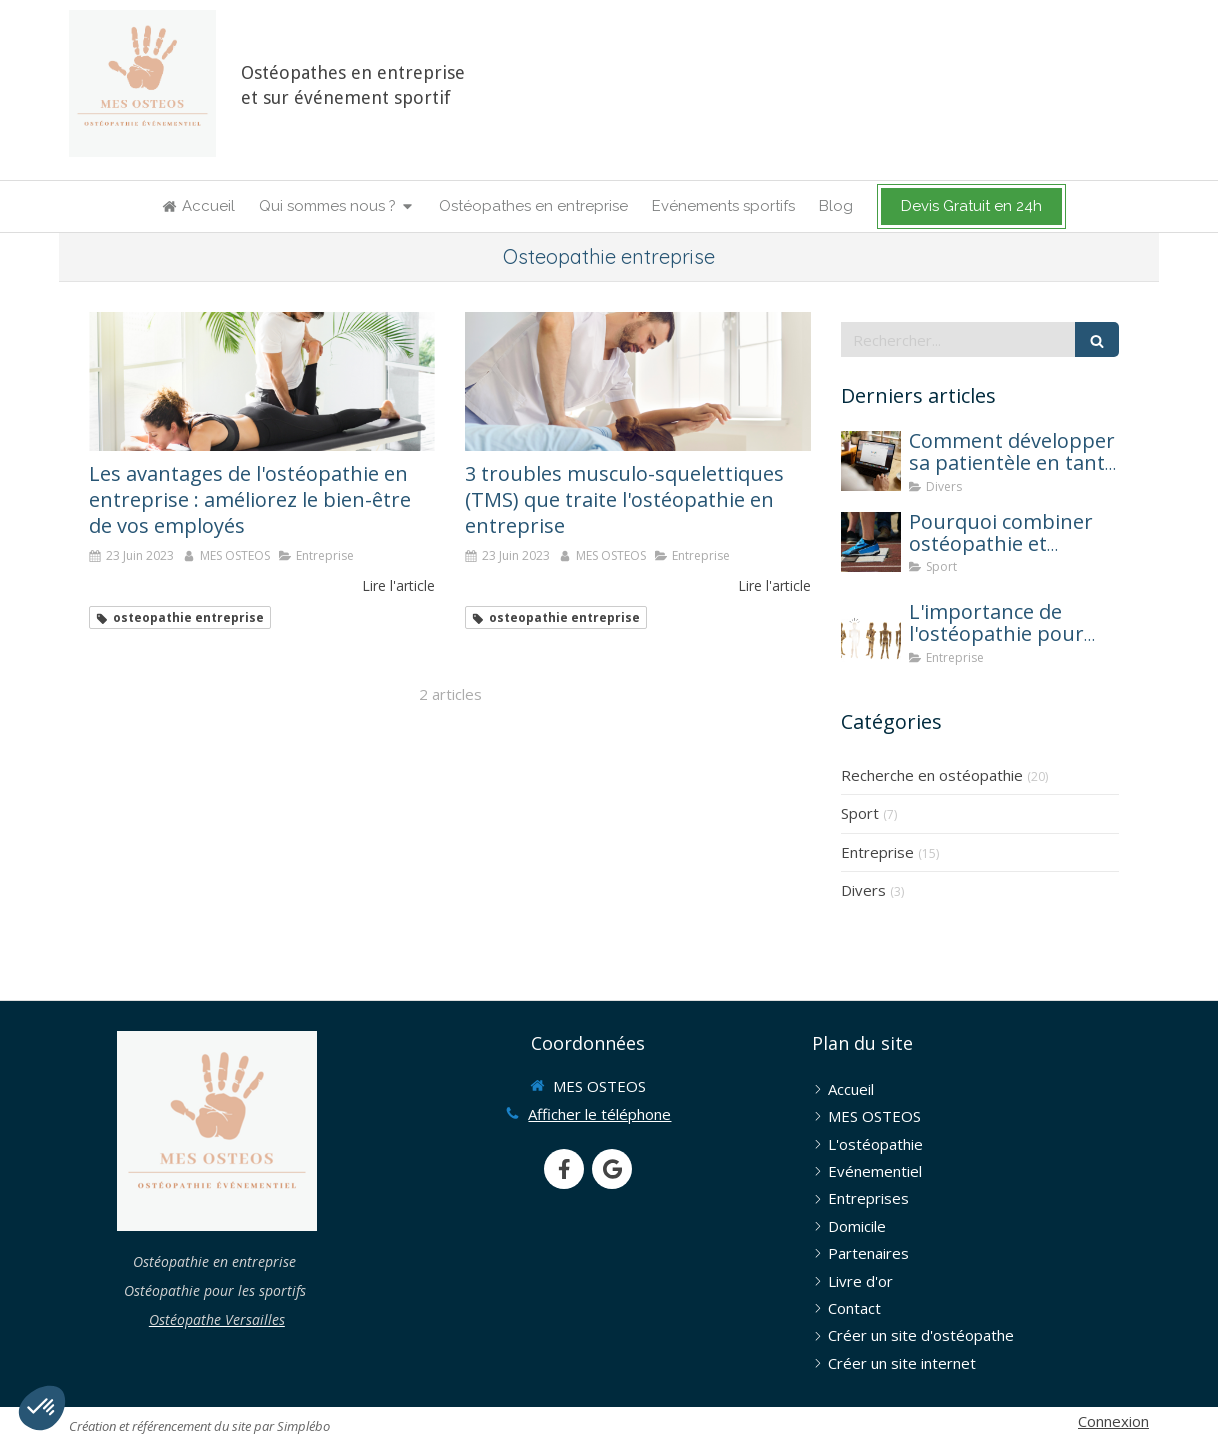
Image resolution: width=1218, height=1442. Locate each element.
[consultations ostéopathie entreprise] (262, 381)
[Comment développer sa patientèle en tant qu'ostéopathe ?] (871, 461)
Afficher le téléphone (599, 1114)
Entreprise (877, 852)
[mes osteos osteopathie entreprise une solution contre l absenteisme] (871, 632)
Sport (860, 813)
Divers (863, 890)
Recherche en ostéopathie (932, 775)
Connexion (1113, 1421)
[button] (42, 1408)
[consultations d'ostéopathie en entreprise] (638, 381)
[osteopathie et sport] (871, 542)
